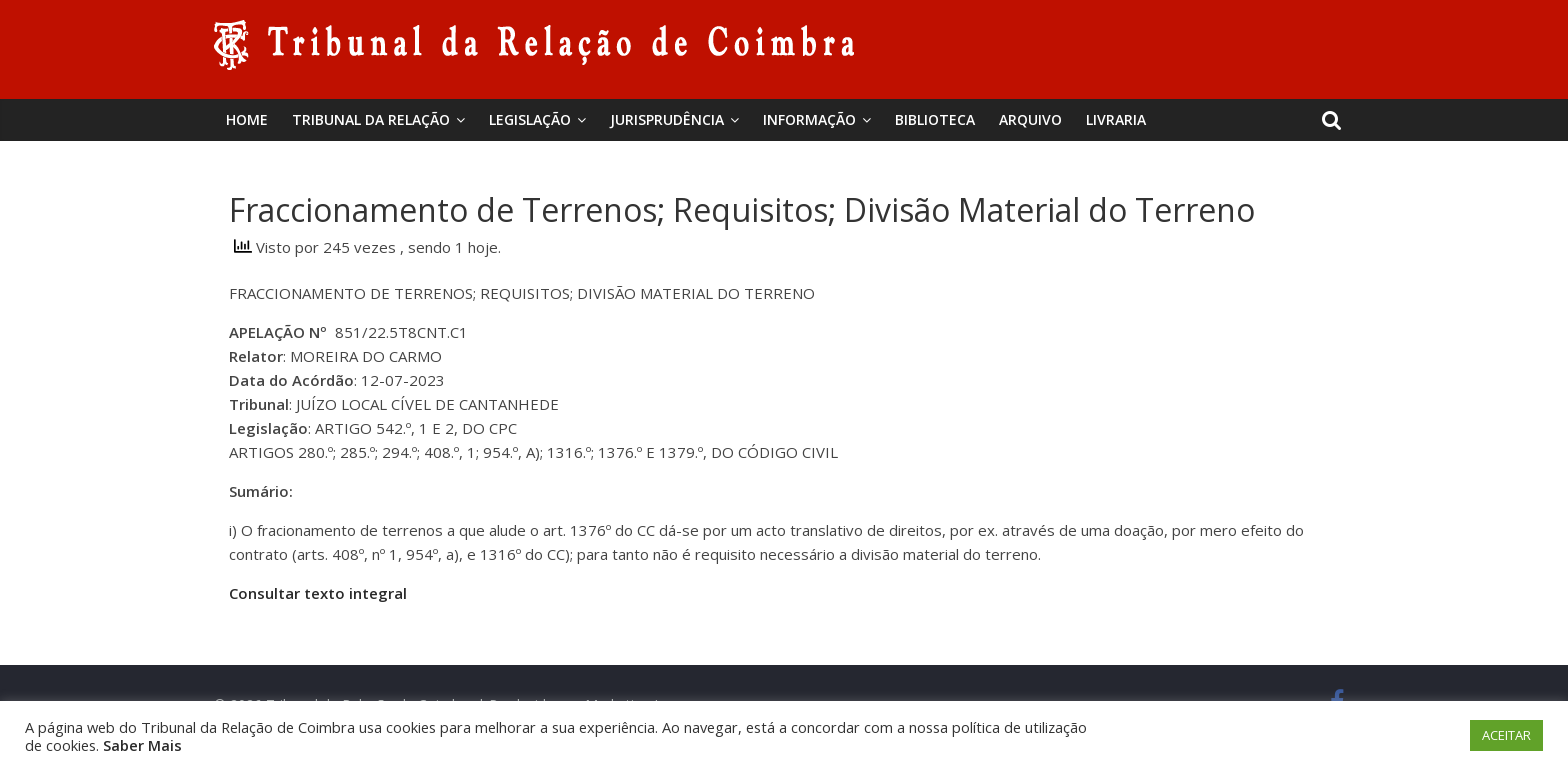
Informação (809, 119)
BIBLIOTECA (935, 119)
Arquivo (1030, 119)
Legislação (530, 119)
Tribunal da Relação (371, 119)
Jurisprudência (667, 119)
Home (247, 119)
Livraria (1116, 119)
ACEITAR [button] (1506, 735)
